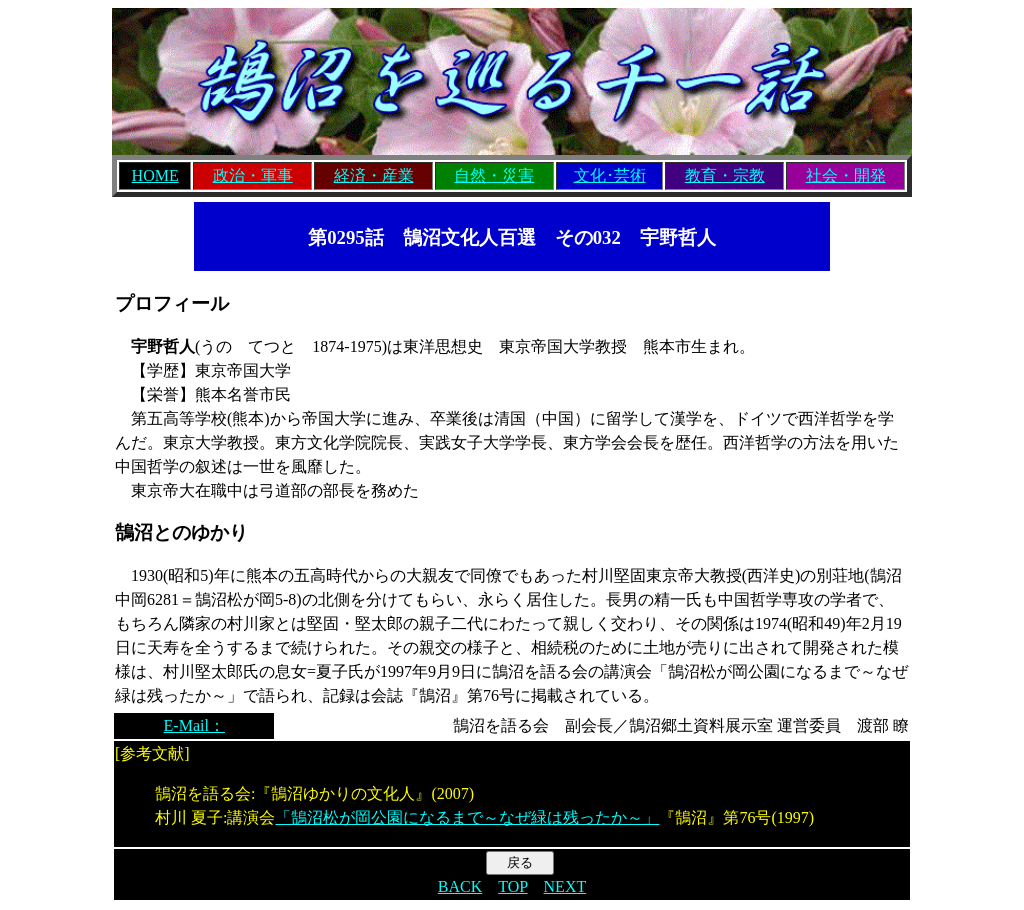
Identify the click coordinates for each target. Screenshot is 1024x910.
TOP (512, 886)
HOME (155, 175)
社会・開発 (846, 175)
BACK (460, 886)
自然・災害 (494, 175)
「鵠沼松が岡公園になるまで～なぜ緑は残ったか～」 (467, 817)
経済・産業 (374, 175)
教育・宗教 (725, 175)
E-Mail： (194, 725)
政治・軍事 (253, 175)
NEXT (565, 886)
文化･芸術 (610, 175)
